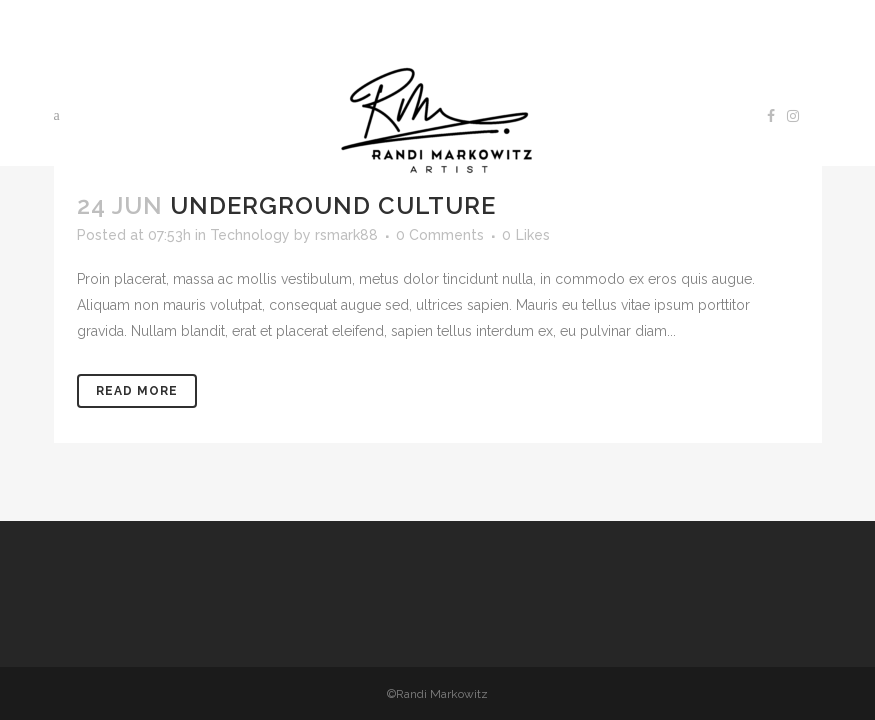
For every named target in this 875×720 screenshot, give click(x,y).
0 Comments (440, 235)
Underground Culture (333, 205)
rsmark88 (346, 235)
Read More (137, 391)
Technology (250, 235)
